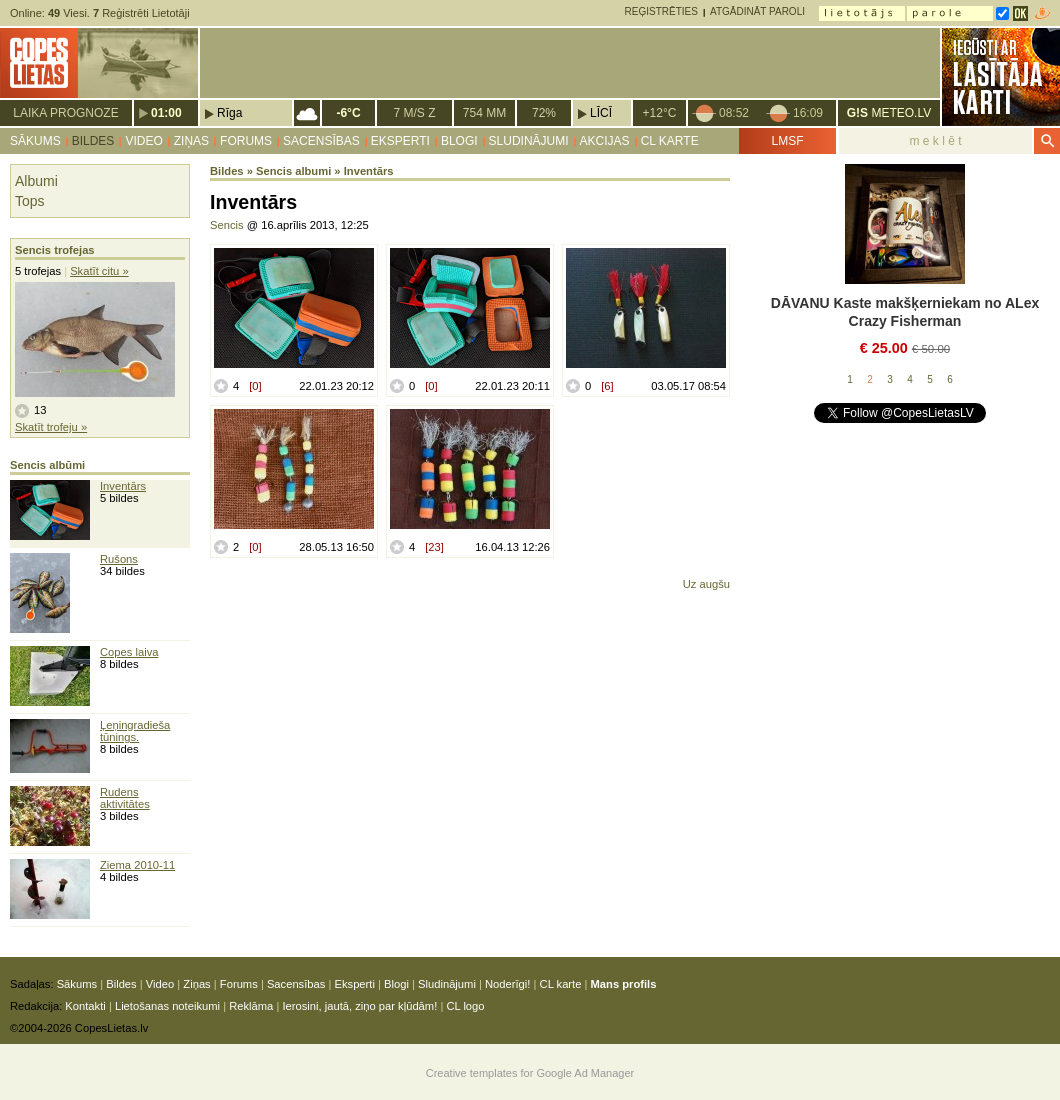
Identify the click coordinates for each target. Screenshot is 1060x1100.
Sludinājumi (529, 141)
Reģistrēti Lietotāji (141, 13)
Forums (246, 141)
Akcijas (605, 141)
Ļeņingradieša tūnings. (135, 731)
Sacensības (321, 141)
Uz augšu (706, 584)
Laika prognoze (65, 113)
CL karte (670, 141)
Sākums (35, 141)
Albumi (36, 181)
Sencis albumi (293, 171)
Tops (30, 201)
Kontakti (85, 1006)
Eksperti (400, 141)
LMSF (787, 141)
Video (143, 141)
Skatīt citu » (99, 271)
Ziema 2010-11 (137, 865)
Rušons (119, 559)
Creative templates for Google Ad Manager (530, 1073)
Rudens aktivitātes (125, 798)
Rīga (229, 113)
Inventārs (123, 486)
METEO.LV (889, 113)
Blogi (459, 141)
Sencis (227, 225)
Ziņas (191, 141)
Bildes (93, 141)
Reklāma (251, 1006)
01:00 (166, 113)
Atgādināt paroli (757, 11)
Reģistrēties (661, 11)
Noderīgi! (507, 984)
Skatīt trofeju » (51, 427)
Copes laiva (129, 652)
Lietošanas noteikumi (167, 1006)
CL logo (465, 1006)
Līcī (601, 113)
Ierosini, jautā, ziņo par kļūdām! (359, 1006)
